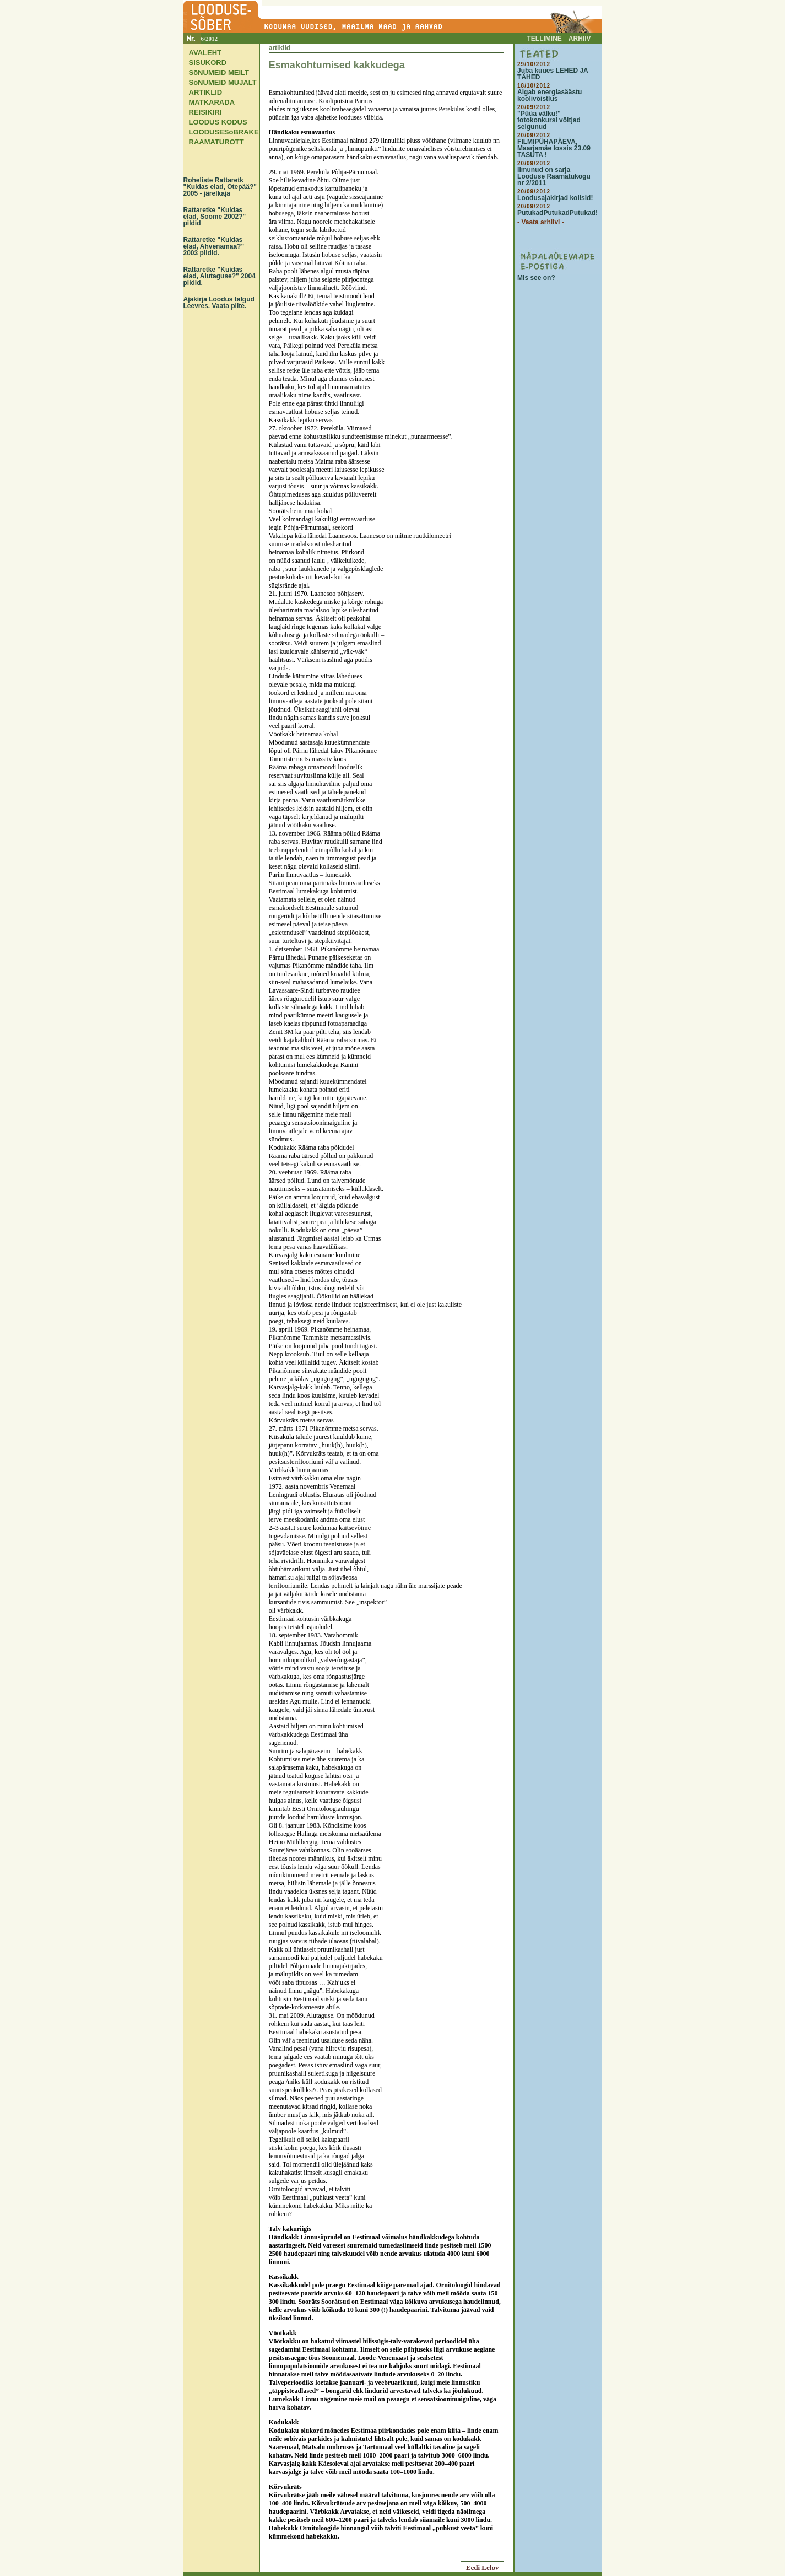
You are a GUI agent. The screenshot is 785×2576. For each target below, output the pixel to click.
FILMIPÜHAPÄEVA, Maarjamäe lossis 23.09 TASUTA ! (554, 148)
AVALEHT (205, 52)
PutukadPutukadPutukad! (557, 213)
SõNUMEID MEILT (219, 72)
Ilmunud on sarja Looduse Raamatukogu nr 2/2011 (554, 176)
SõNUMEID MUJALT (223, 82)
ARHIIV (580, 38)
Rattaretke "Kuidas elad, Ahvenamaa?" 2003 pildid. (214, 246)
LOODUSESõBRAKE (224, 132)
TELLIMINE (544, 38)
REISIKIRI (205, 112)
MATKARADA (212, 102)
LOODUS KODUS (218, 122)
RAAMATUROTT (216, 142)
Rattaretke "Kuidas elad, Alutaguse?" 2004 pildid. (219, 276)
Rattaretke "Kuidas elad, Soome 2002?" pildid (214, 216)
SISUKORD (208, 62)
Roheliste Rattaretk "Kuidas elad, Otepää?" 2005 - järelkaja (220, 186)
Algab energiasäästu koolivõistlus (549, 95)
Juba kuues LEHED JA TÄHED (552, 74)
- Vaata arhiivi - (540, 222)
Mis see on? (536, 278)
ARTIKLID (206, 92)
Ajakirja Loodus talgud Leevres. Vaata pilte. (219, 302)
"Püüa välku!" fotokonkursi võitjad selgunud (549, 120)
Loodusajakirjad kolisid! (555, 198)
